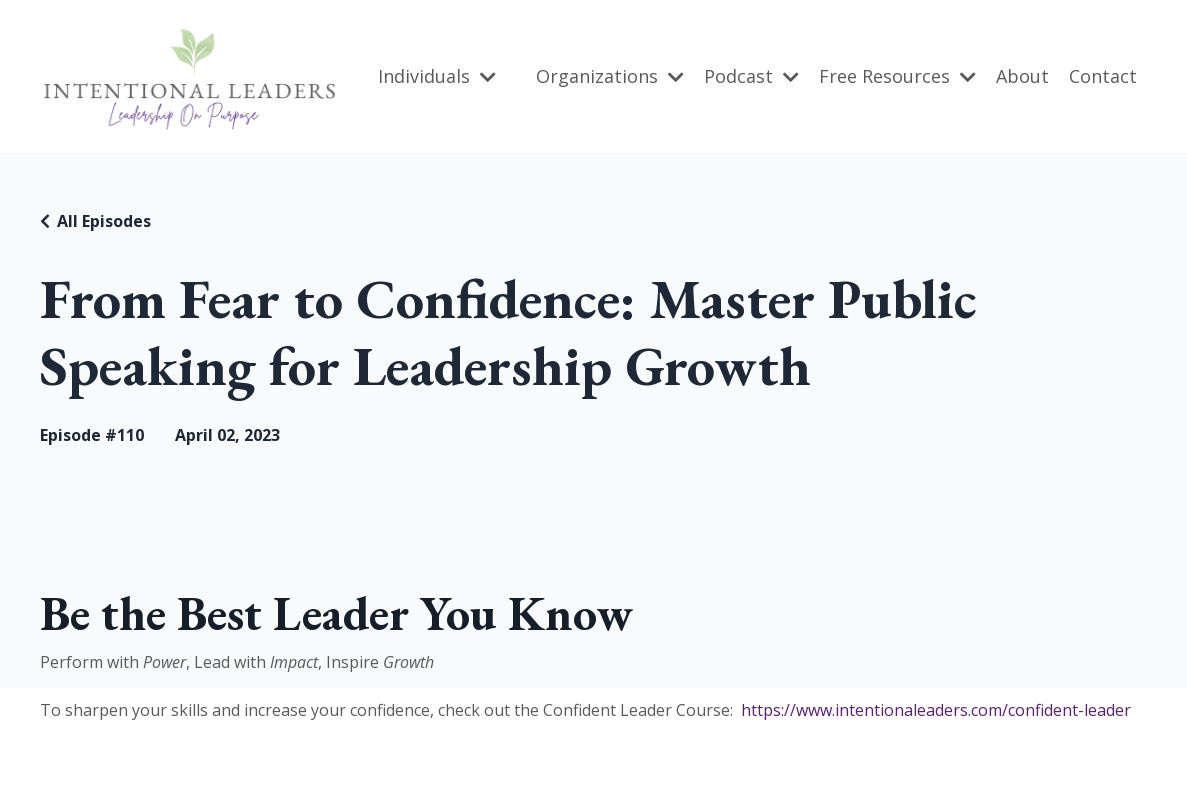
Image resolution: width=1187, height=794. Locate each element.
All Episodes (104, 221)
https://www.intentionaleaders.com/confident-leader (936, 710)
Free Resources (897, 76)
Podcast (751, 76)
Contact (1103, 76)
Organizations (610, 76)
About (1022, 76)
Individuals (437, 76)
